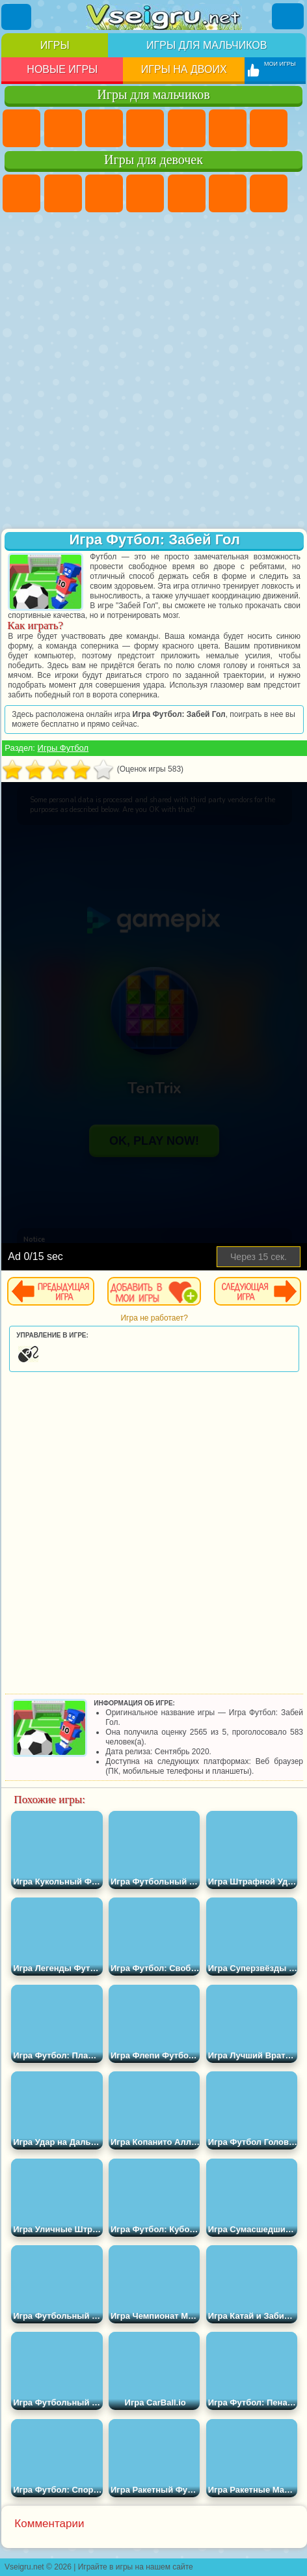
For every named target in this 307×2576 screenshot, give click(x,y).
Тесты (187, 193)
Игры (55, 45)
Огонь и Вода (104, 193)
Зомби (187, 128)
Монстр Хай (228, 193)
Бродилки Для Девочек (268, 193)
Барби (145, 193)
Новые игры (62, 69)
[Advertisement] (152, 371)
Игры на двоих (184, 69)
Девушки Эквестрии (63, 193)
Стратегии (104, 128)
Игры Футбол (63, 748)
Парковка (21, 128)
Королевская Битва (228, 128)
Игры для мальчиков (206, 45)
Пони (21, 193)
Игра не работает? (153, 1318)
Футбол (63, 128)
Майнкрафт (268, 128)
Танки (145, 128)
